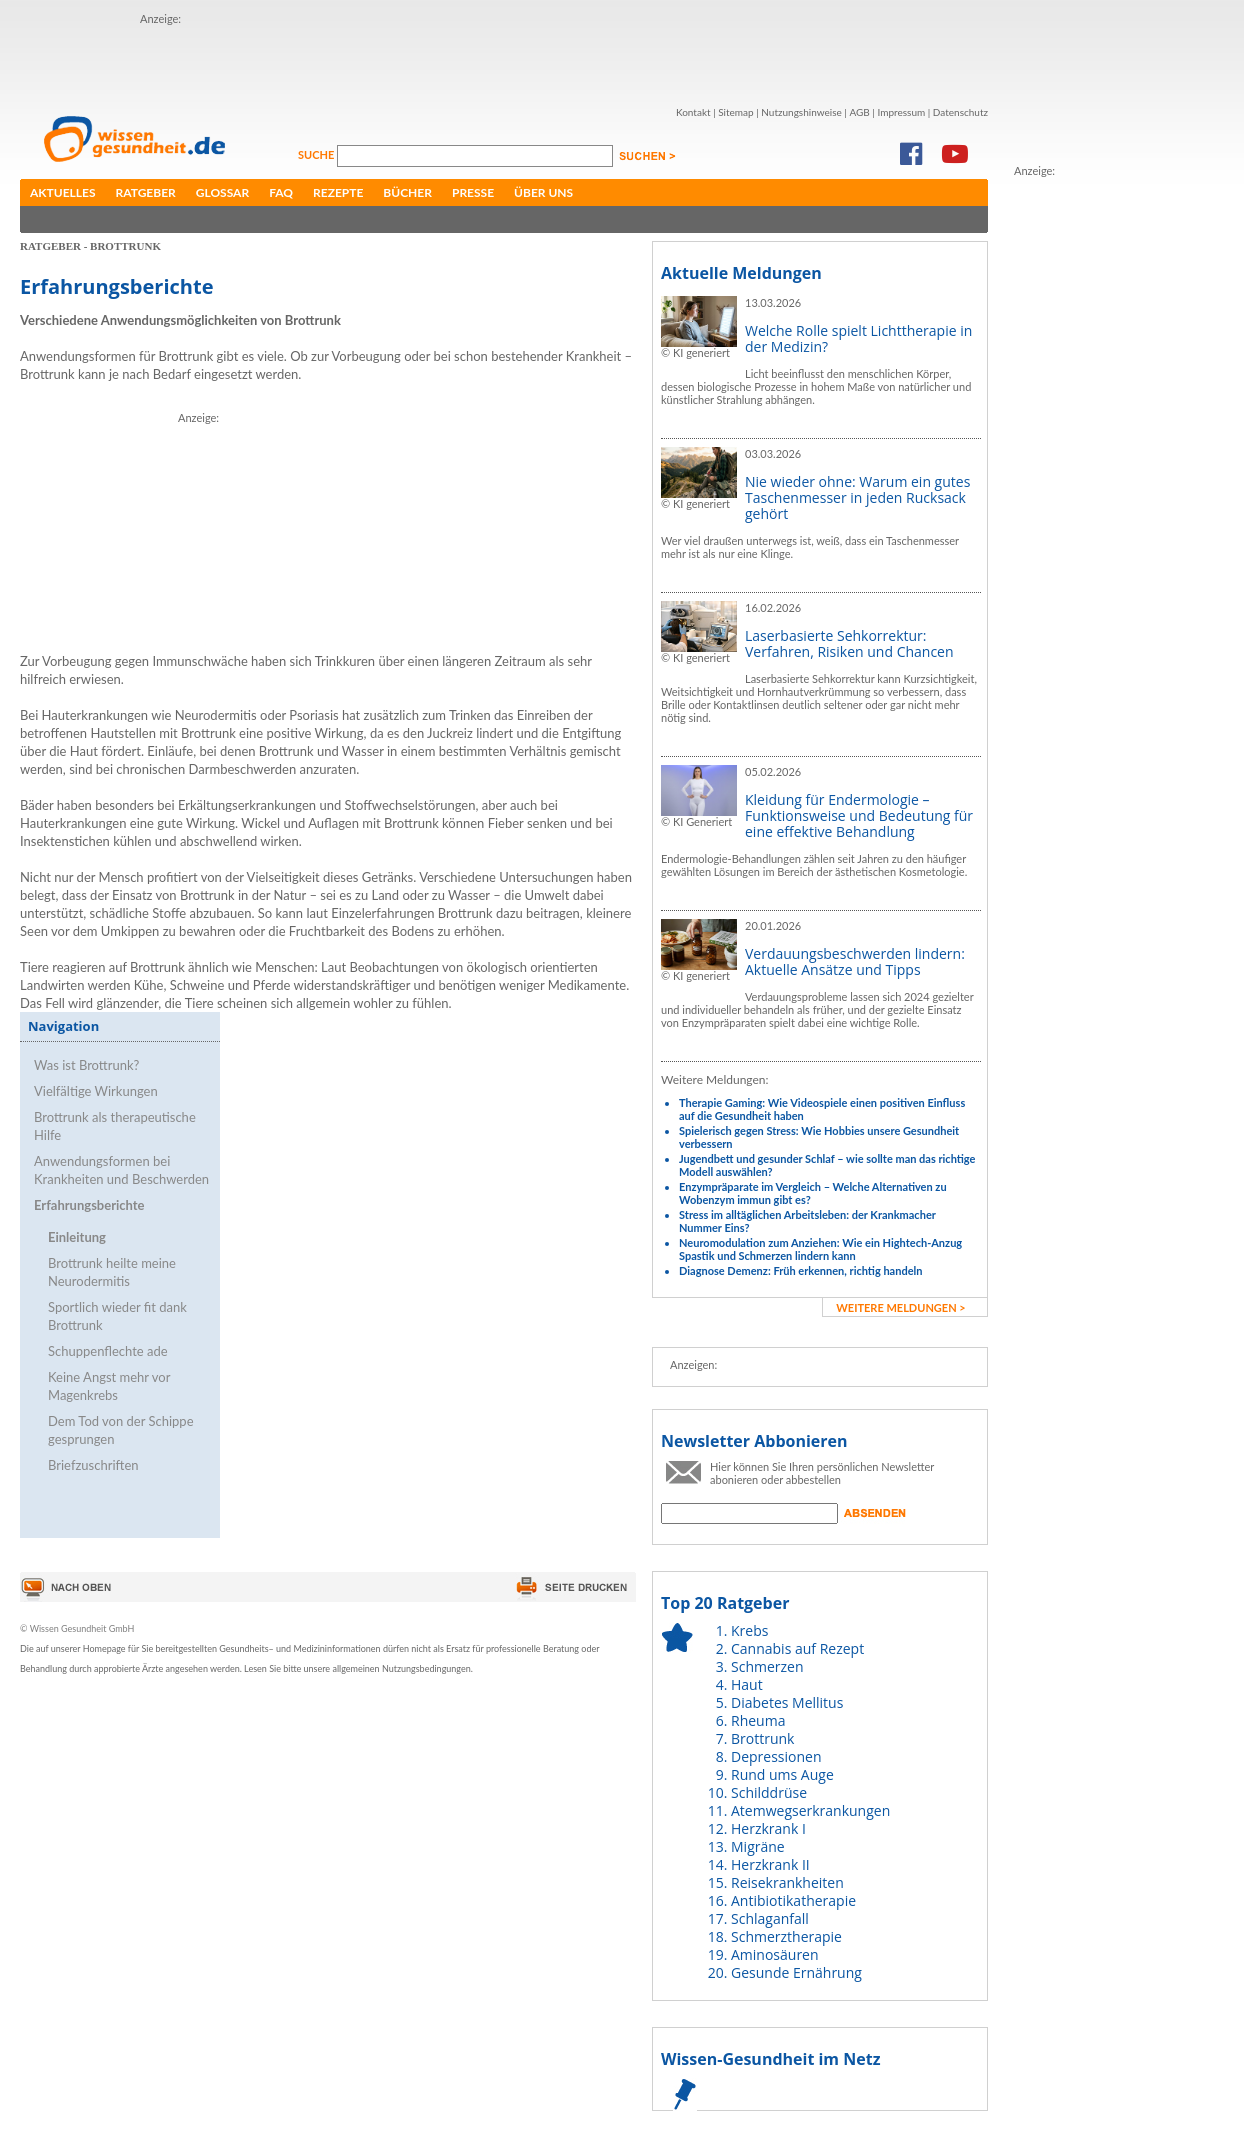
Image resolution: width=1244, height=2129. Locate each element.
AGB (859, 112)
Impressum (901, 112)
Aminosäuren (775, 1954)
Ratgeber (146, 192)
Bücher (407, 192)
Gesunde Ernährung (796, 1972)
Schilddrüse (769, 1792)
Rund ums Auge (782, 1774)
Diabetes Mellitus (787, 1702)
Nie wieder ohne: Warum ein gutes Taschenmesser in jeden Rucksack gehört (857, 497)
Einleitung (77, 1237)
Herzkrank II (770, 1864)
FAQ (281, 192)
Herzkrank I (768, 1828)
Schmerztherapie (786, 1936)
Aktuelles (63, 192)
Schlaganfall (770, 1918)
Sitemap (735, 112)
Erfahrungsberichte (89, 1205)
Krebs (749, 1630)
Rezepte (338, 192)
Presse (473, 192)
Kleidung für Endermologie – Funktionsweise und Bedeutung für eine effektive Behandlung (859, 815)
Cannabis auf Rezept (797, 1648)
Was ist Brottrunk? (86, 1065)
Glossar (222, 192)
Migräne (758, 1846)
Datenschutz (960, 112)
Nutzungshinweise (801, 112)
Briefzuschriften (93, 1465)
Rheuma (758, 1720)
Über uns (543, 192)
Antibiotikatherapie (793, 1900)
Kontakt (693, 112)
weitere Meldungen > (900, 1307)
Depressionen (776, 1756)
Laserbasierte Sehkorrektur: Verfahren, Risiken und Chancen (849, 643)
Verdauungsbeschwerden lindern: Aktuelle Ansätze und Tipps (855, 961)
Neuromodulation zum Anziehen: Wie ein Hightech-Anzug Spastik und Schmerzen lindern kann (820, 1249)
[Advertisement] (288, 58)
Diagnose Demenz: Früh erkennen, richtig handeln (800, 1270)
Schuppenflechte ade (108, 1351)
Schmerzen (767, 1666)
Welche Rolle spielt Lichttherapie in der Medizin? (858, 338)
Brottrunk (762, 1738)
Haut (747, 1684)
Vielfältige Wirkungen (96, 1091)
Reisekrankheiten (787, 1882)
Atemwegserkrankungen (810, 1810)
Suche (317, 154)
